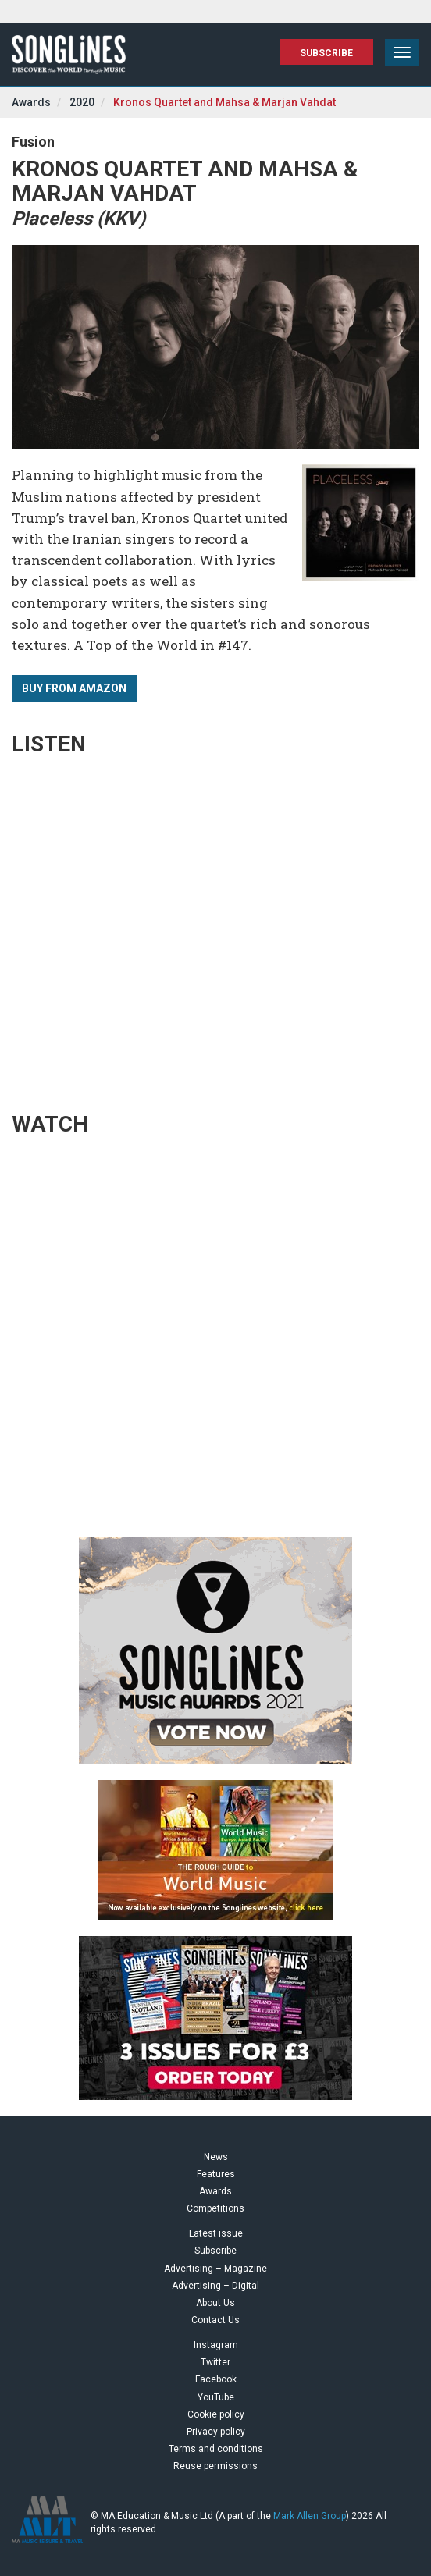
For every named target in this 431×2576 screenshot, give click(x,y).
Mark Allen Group (309, 2515)
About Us (215, 2302)
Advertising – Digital (215, 2285)
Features (216, 2174)
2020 (81, 102)
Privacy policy (216, 2431)
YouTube (216, 2397)
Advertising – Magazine (215, 2268)
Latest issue (216, 2233)
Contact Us (215, 2320)
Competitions (215, 2208)
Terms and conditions (216, 2448)
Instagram (216, 2345)
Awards (31, 102)
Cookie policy (215, 2414)
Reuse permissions (215, 2466)
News (216, 2156)
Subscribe (326, 53)
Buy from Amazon (74, 688)
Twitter (215, 2362)
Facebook (216, 2379)
